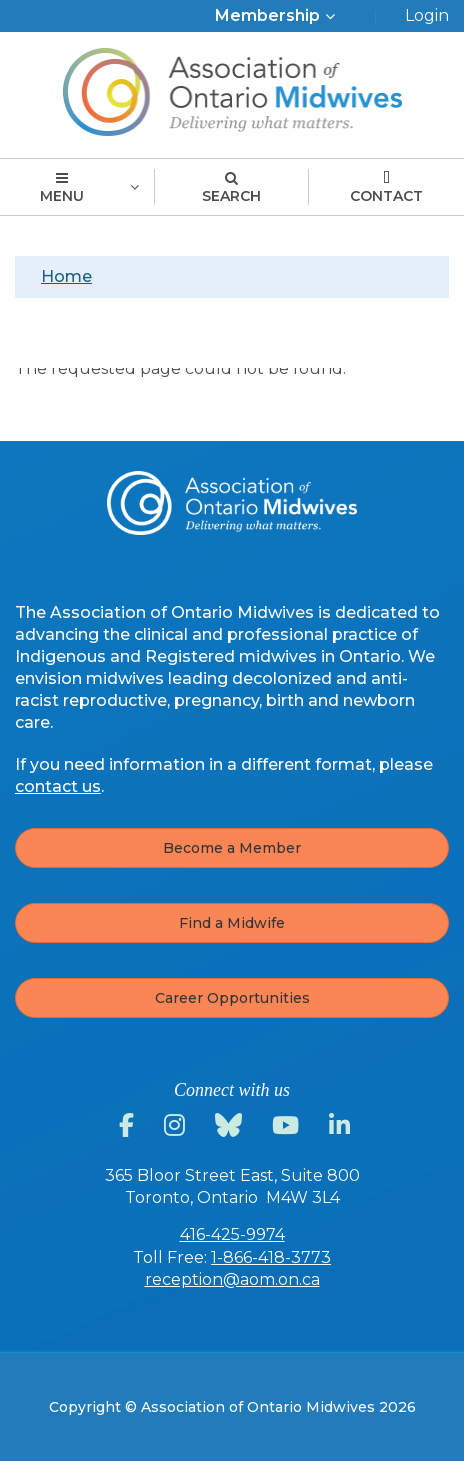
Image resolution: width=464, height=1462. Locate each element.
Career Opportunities (232, 998)
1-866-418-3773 (271, 1257)
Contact (386, 188)
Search (231, 188)
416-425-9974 (232, 1234)
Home (66, 276)
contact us (58, 786)
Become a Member (232, 848)
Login (427, 15)
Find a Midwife (232, 923)
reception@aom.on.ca (232, 1279)
